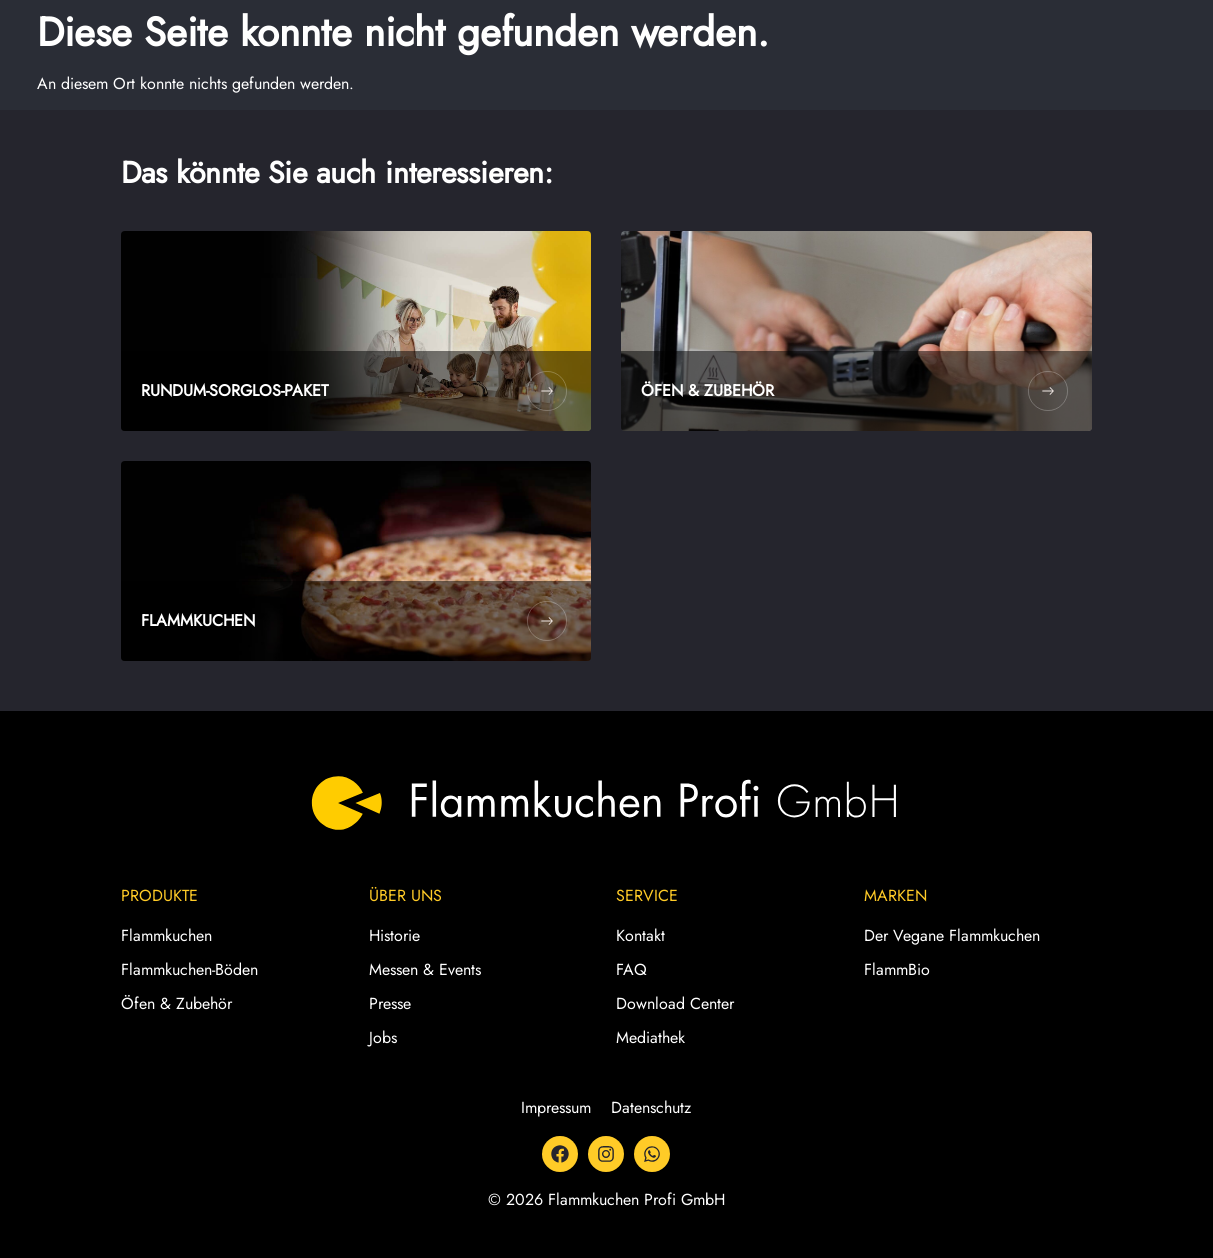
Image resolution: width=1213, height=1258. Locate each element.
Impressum (556, 1107)
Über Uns (405, 895)
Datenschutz (651, 1107)
